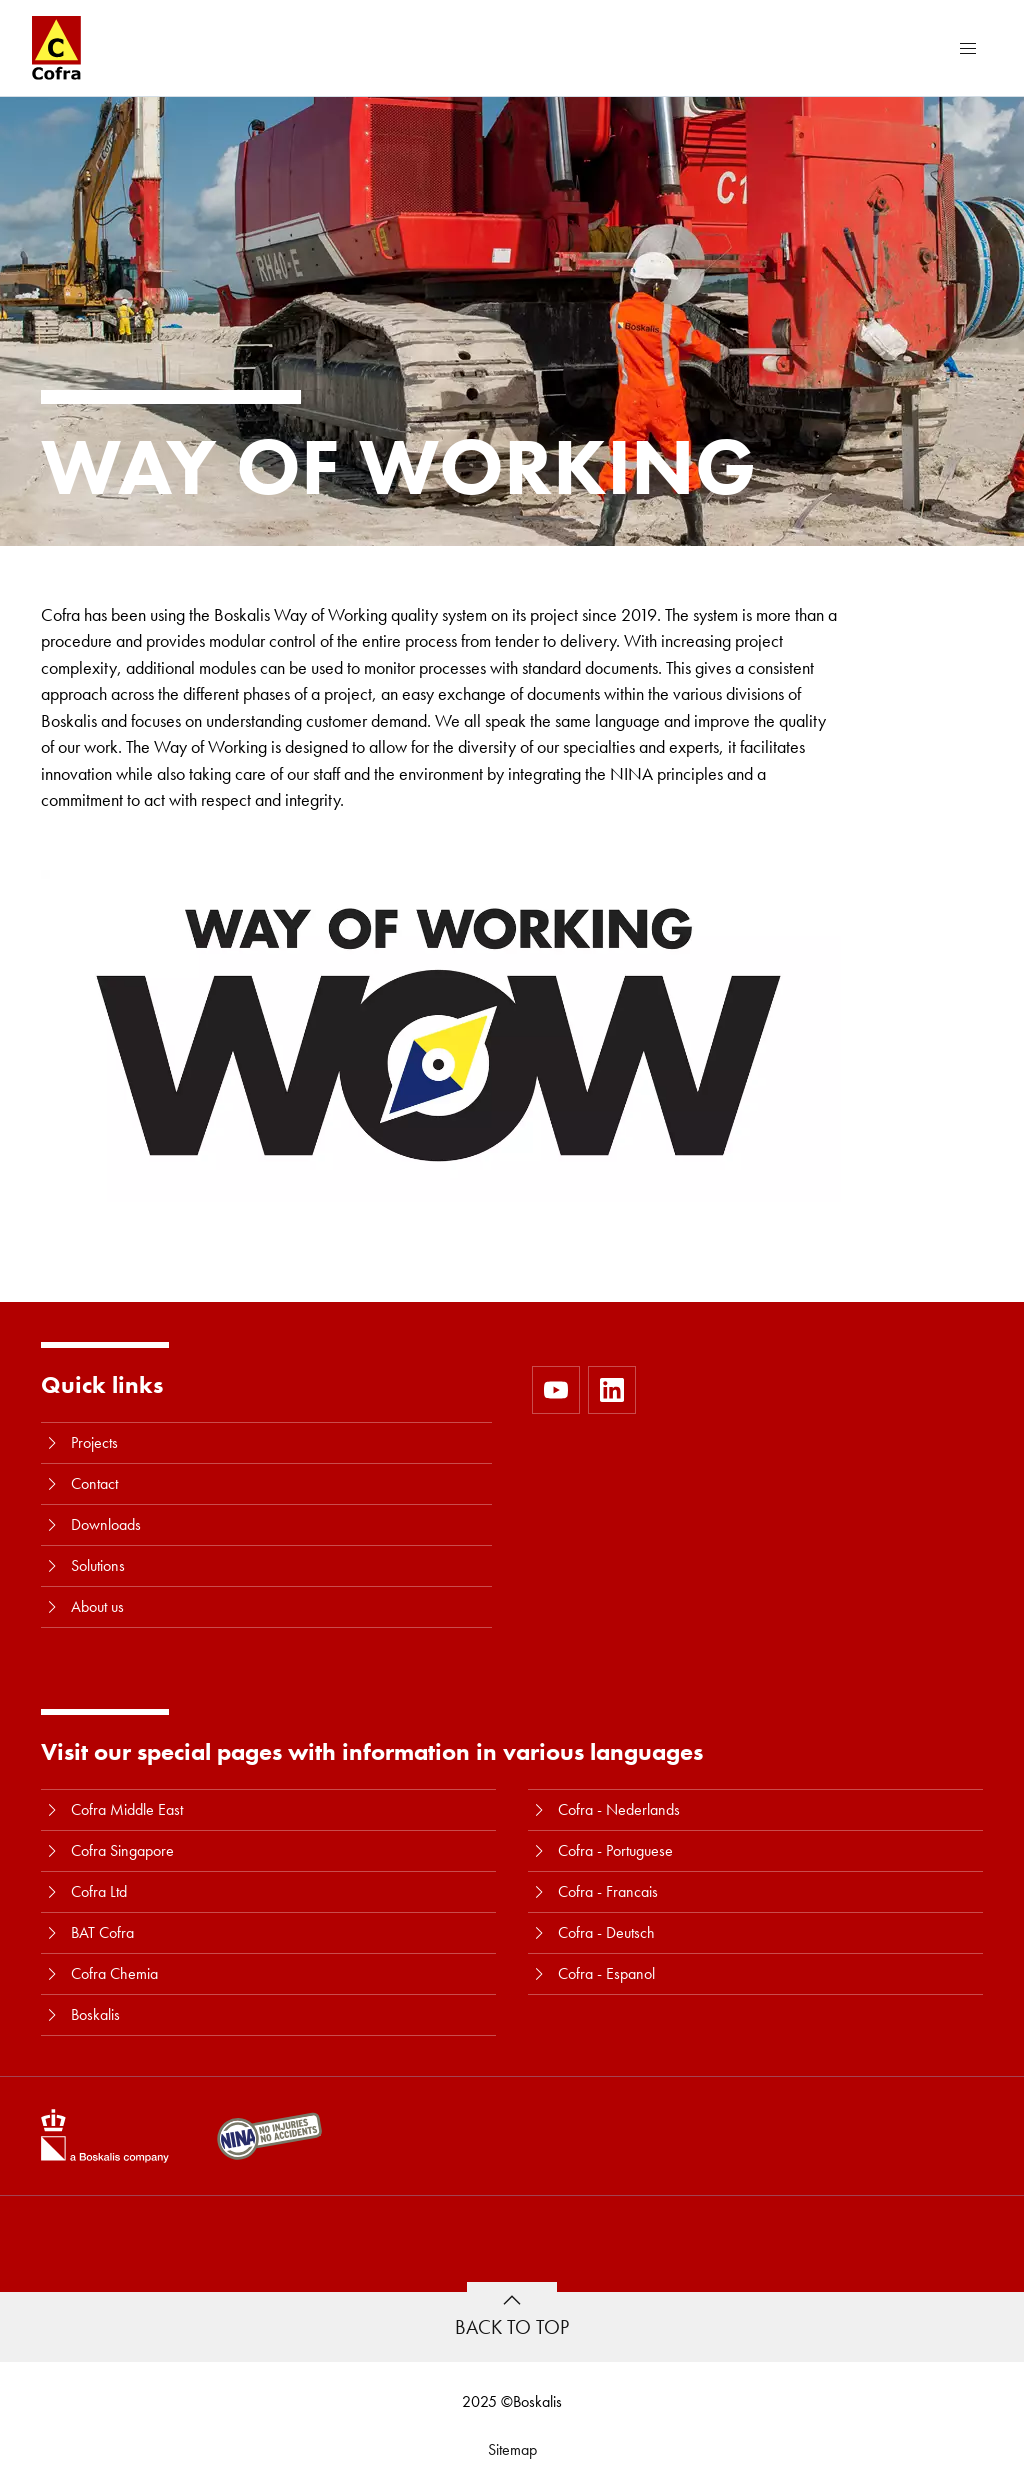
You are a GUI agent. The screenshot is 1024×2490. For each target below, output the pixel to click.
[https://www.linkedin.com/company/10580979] (612, 1390)
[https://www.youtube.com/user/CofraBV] (556, 1390)
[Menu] (968, 48)
